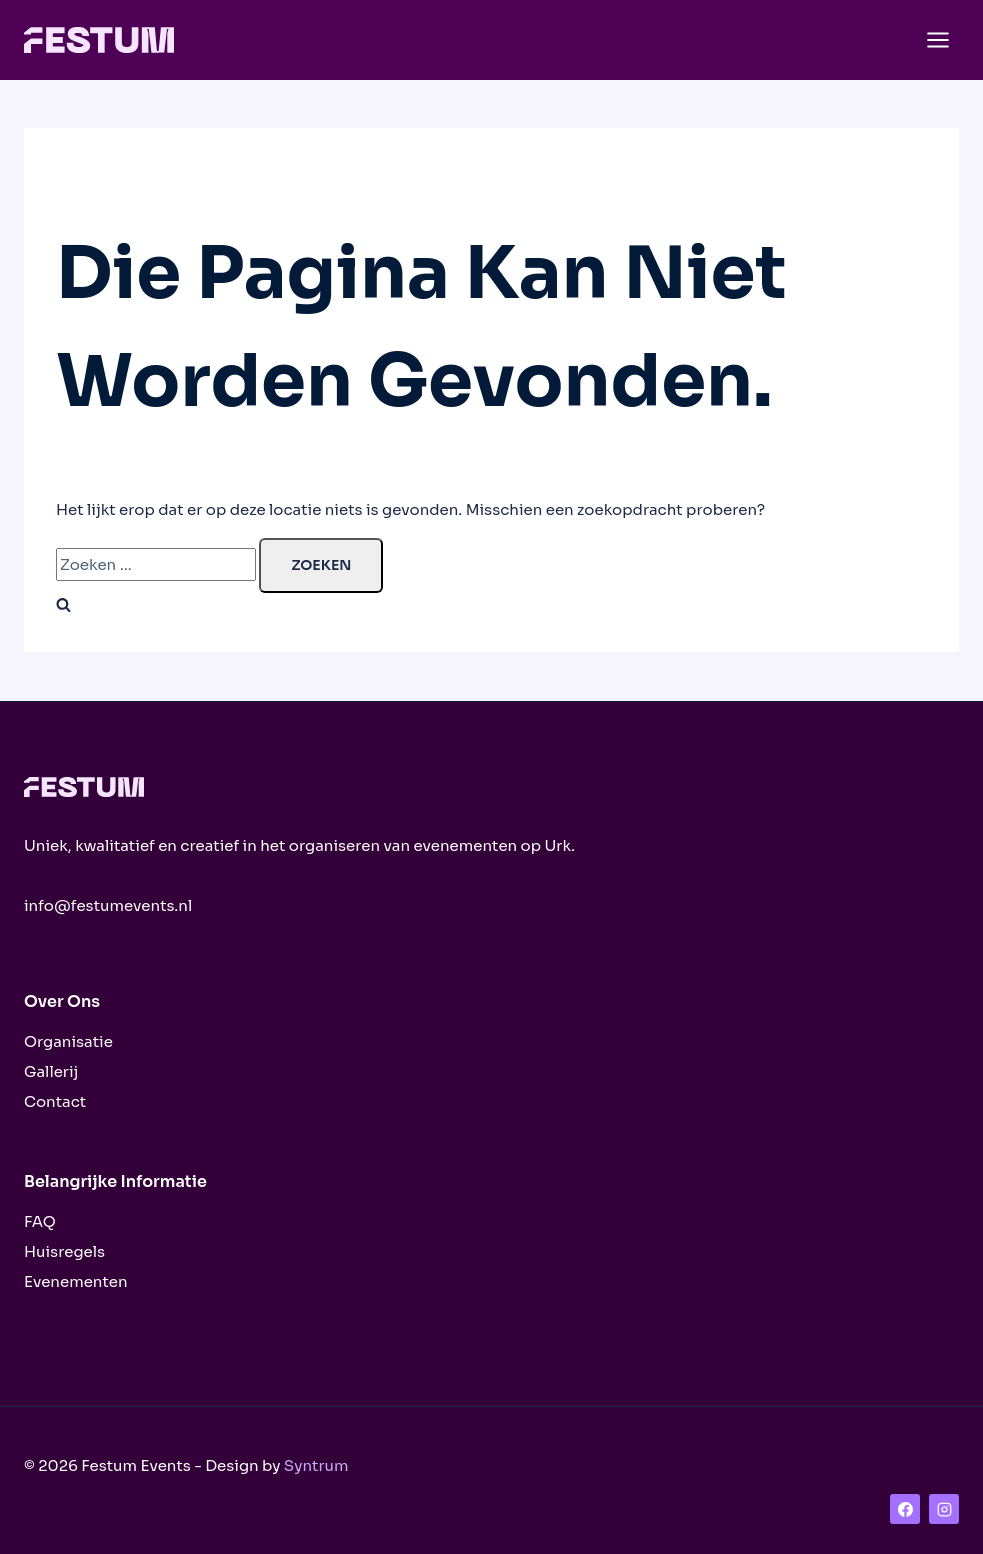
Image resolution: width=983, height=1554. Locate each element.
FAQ (40, 1221)
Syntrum (316, 1465)
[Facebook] (905, 1509)
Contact (55, 1101)
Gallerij (51, 1071)
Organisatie (68, 1041)
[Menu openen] (937, 39)
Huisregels (64, 1251)
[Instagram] (944, 1509)
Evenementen (76, 1281)
